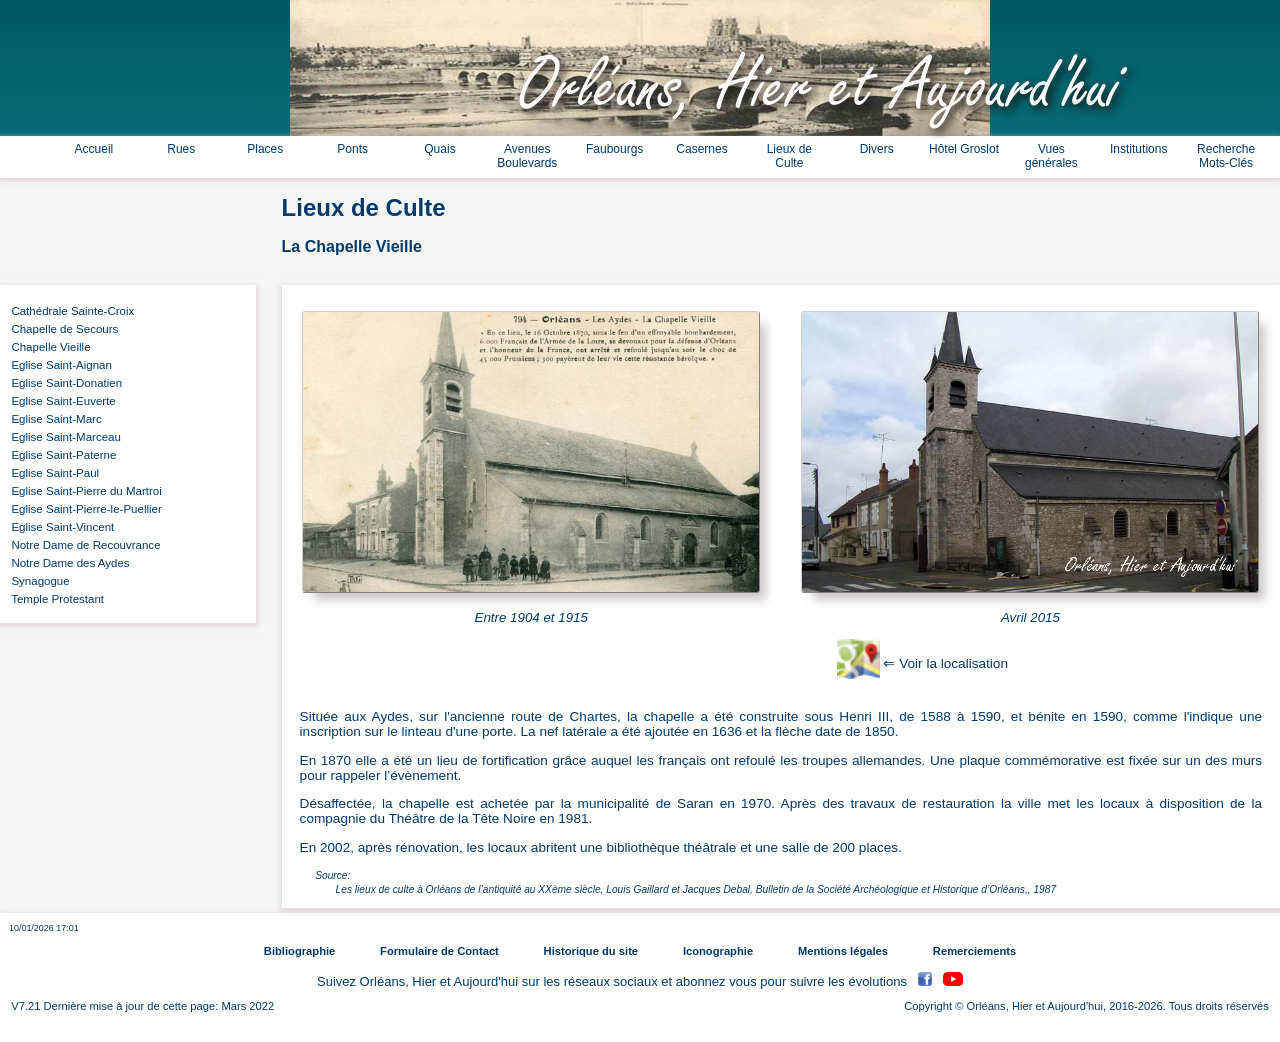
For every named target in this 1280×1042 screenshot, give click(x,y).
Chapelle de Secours (61, 329)
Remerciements (974, 951)
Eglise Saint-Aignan (58, 365)
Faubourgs (614, 149)
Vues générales (1051, 156)
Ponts (352, 149)
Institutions (1138, 149)
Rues (181, 149)
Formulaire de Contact (439, 951)
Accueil (94, 149)
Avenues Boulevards (527, 156)
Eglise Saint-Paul (52, 473)
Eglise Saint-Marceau (63, 437)
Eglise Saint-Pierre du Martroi (83, 491)
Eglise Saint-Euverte (60, 401)
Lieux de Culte (789, 156)
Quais (439, 149)
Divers (877, 149)
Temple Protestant (54, 599)
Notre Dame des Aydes (67, 563)
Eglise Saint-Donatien (63, 383)
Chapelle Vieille (48, 347)
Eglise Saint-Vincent (59, 527)
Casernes (701, 149)
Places (265, 149)
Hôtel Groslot (964, 149)
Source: (332, 875)
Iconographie (718, 951)
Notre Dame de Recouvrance (83, 545)
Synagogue (37, 581)
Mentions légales (843, 951)
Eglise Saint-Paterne (60, 455)
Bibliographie (299, 951)
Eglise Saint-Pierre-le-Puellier (83, 509)
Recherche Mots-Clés (1226, 156)
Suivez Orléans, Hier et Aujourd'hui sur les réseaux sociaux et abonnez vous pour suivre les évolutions (614, 981)
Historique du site (591, 951)
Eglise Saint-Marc (53, 419)
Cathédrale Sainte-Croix (69, 311)
